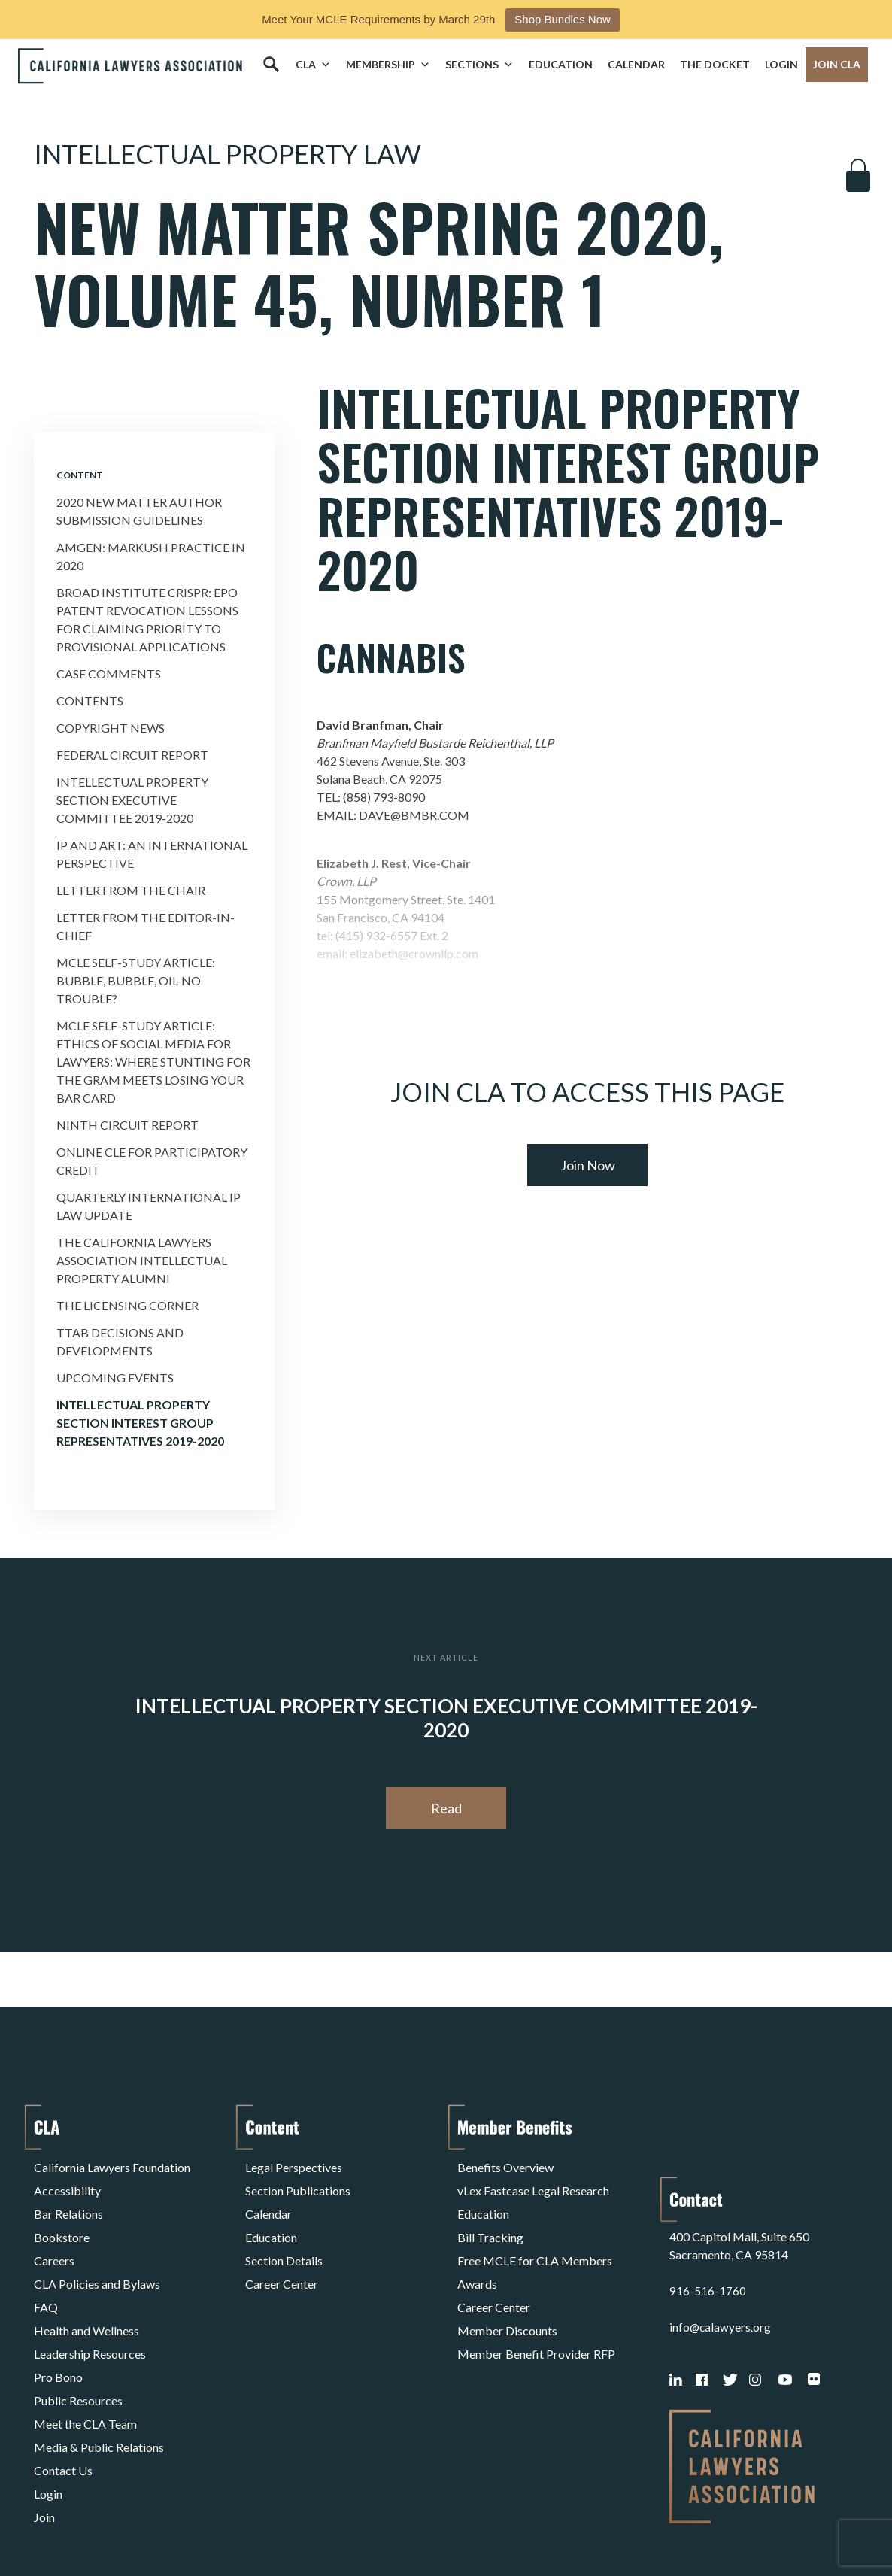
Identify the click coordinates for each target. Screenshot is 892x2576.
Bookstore (62, 2218)
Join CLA (836, 64)
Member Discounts (507, 2290)
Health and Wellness (86, 2290)
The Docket (715, 64)
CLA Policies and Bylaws (97, 2254)
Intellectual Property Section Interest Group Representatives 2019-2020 (140, 1422)
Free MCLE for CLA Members (534, 2236)
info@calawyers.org (720, 2254)
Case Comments (108, 673)
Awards (477, 2254)
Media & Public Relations (99, 2381)
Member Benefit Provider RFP (536, 2308)
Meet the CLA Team (85, 2363)
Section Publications (297, 2182)
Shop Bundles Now (562, 19)
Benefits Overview (505, 2164)
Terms (99, 2526)
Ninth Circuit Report (127, 1125)
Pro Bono (58, 2327)
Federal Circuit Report (132, 755)
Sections (479, 64)
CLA (313, 64)
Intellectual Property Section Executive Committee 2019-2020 (132, 800)
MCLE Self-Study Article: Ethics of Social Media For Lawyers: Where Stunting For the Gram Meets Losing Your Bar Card (153, 1061)
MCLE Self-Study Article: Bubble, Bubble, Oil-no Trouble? (135, 980)
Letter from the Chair (130, 890)
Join (44, 2435)
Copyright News (110, 728)
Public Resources (78, 2345)
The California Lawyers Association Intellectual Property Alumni (141, 1260)
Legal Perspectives (293, 2164)
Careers (54, 2236)
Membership (388, 64)
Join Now (587, 1165)
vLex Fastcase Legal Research (533, 2182)
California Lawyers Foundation (112, 2164)
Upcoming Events (115, 1377)
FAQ (46, 2272)
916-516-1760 (707, 2218)
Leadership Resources (90, 2308)
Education (561, 64)
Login (781, 64)
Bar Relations (68, 2200)
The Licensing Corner (127, 1305)
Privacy (157, 2526)
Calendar (636, 64)
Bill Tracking (490, 2218)
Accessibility (67, 2182)
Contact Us (63, 2399)
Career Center (281, 2254)
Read (446, 1808)
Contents (89, 700)
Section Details (284, 2236)
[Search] (270, 64)
